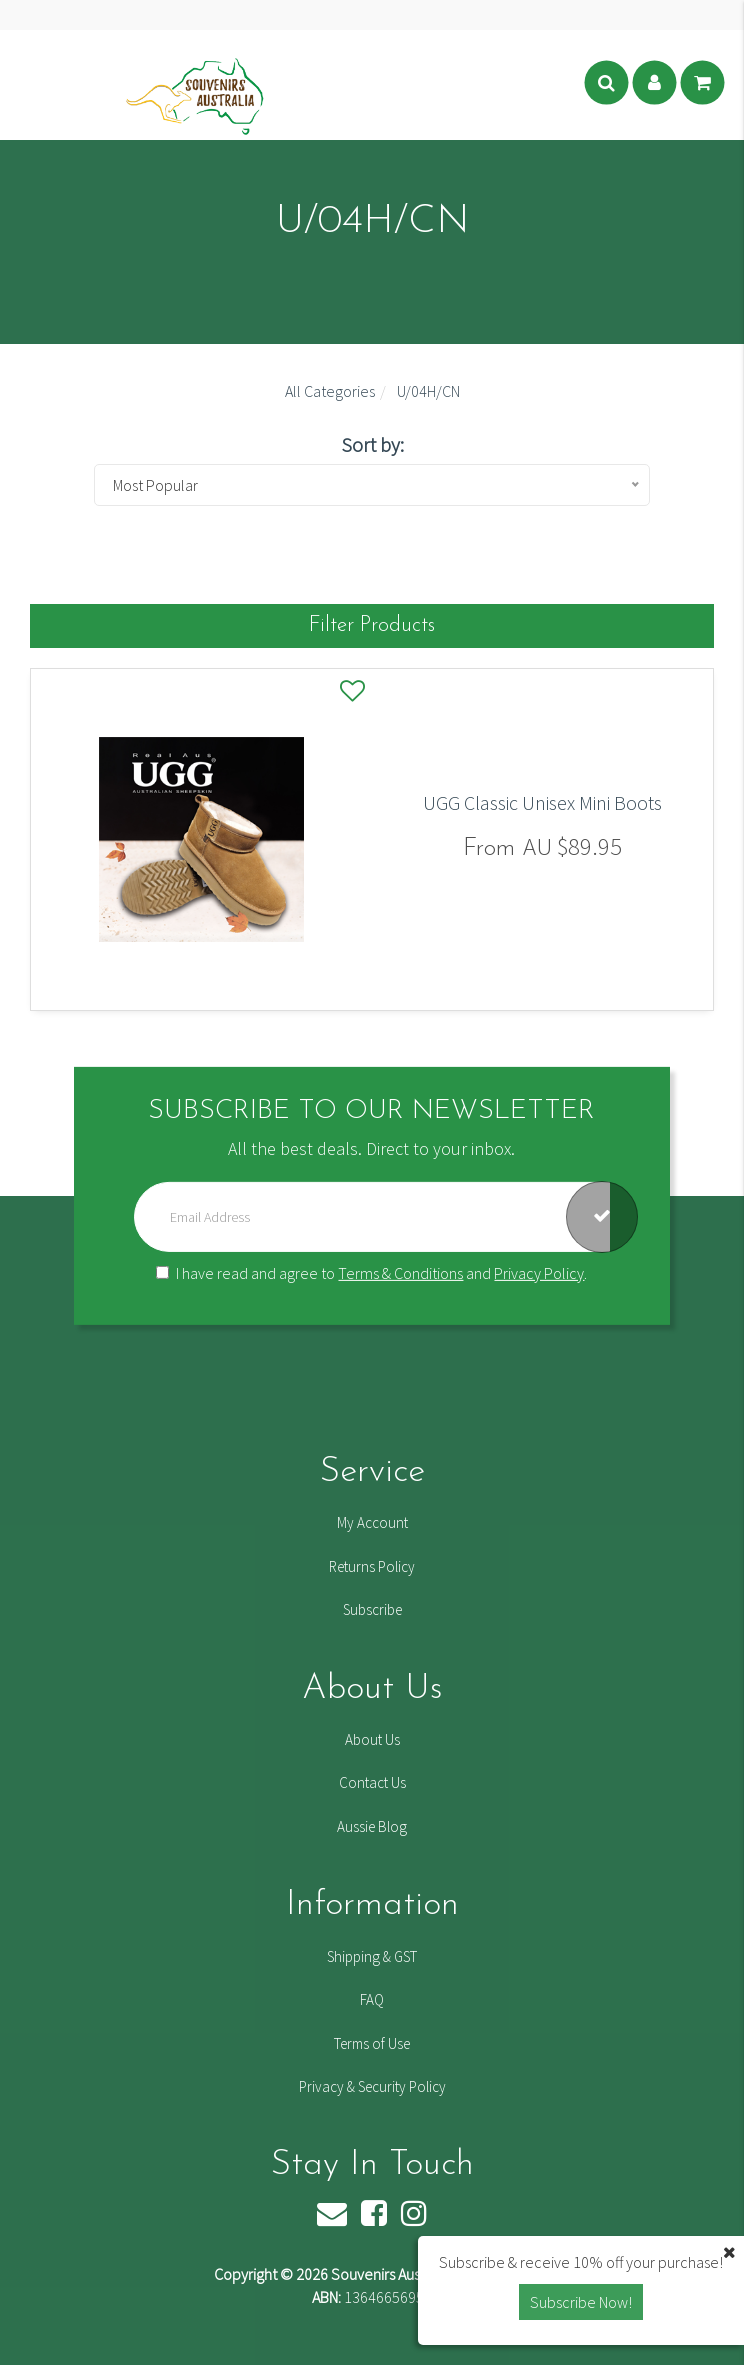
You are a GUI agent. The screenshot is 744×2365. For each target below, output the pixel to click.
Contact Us (372, 1782)
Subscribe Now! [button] (581, 2302)
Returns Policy (372, 1566)
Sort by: (372, 444)
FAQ (372, 1999)
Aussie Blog (372, 1826)
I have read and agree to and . (371, 1273)
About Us (372, 1739)
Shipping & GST (372, 1956)
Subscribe (372, 1609)
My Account (372, 1522)
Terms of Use (372, 2043)
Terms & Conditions (400, 1273)
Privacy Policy (539, 1273)
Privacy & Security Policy (372, 2086)
